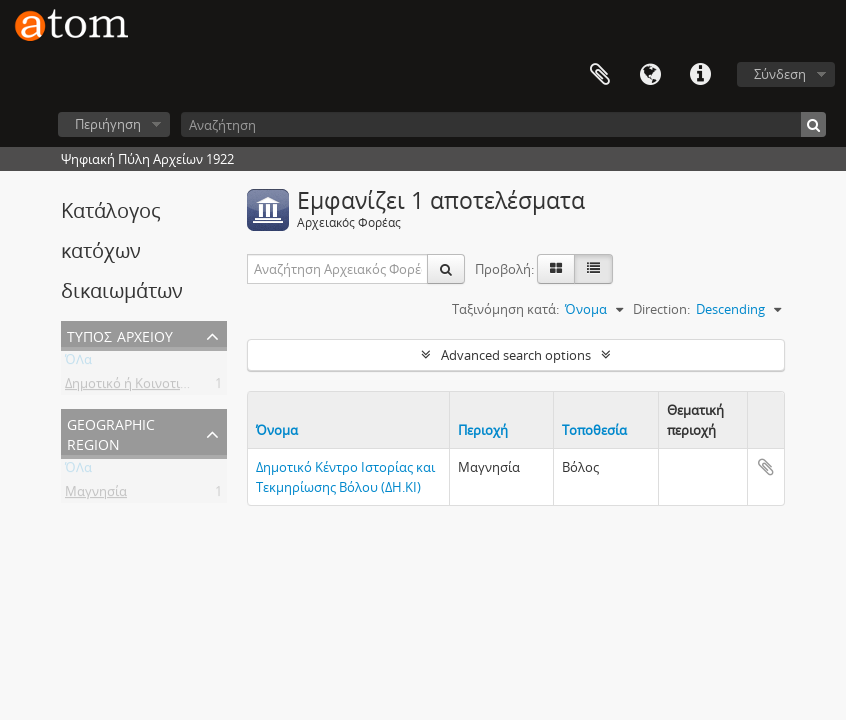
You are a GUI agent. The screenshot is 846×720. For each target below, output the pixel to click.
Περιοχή (483, 430)
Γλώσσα (650, 75)
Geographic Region (111, 432)
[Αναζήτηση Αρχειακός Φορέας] (338, 269)
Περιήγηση (108, 124)
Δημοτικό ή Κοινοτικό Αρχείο (152, 387)
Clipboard (600, 75)
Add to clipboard (766, 467)
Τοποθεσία (594, 430)
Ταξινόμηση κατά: (505, 309)
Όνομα (277, 430)
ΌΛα (78, 363)
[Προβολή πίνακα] (593, 269)
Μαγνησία (96, 495)
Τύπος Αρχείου (120, 334)
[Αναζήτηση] (503, 124)
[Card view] (556, 269)
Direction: (661, 309)
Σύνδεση (780, 74)
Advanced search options (516, 355)
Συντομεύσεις (700, 75)
